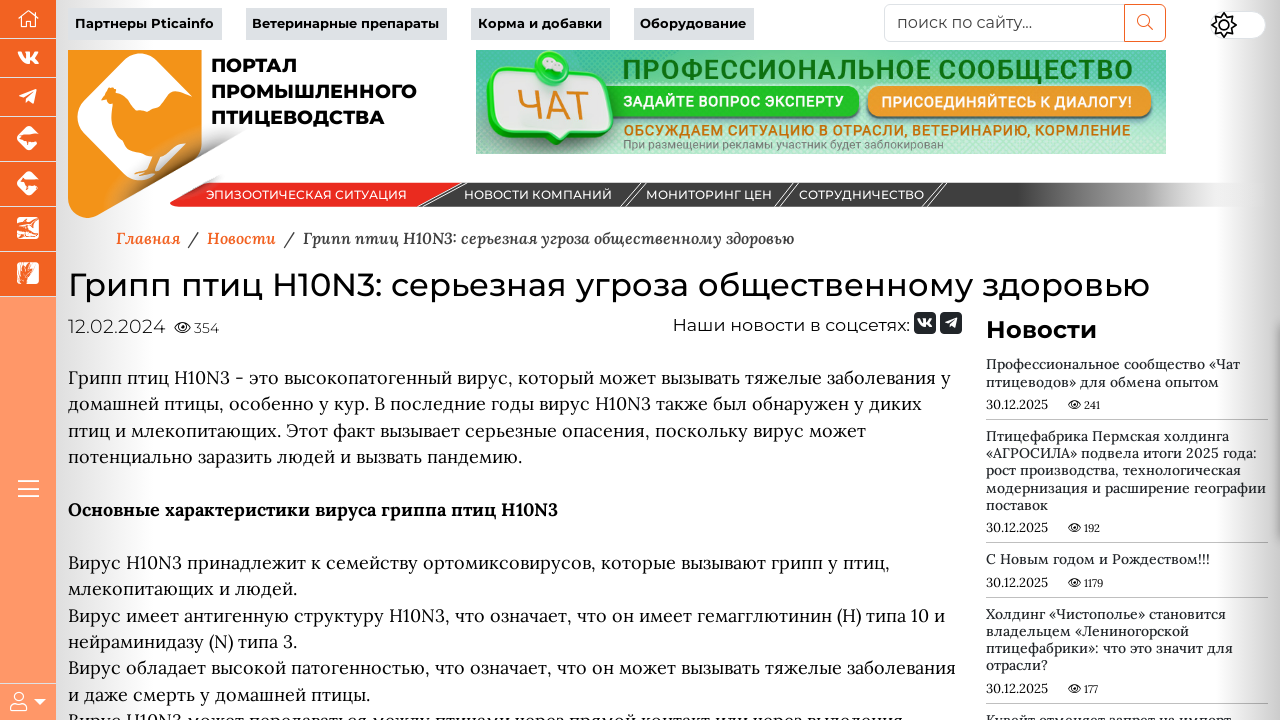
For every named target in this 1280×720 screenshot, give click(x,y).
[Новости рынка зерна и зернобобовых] (28, 274)
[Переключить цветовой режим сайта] (1238, 25)
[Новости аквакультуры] (28, 229)
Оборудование (693, 23)
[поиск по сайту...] (1004, 23)
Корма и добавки (540, 23)
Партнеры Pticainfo (144, 23)
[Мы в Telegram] (28, 97)
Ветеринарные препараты (345, 23)
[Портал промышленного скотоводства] (28, 184)
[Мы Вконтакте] (28, 58)
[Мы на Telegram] (951, 323)
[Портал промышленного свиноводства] (28, 139)
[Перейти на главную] (28, 19)
